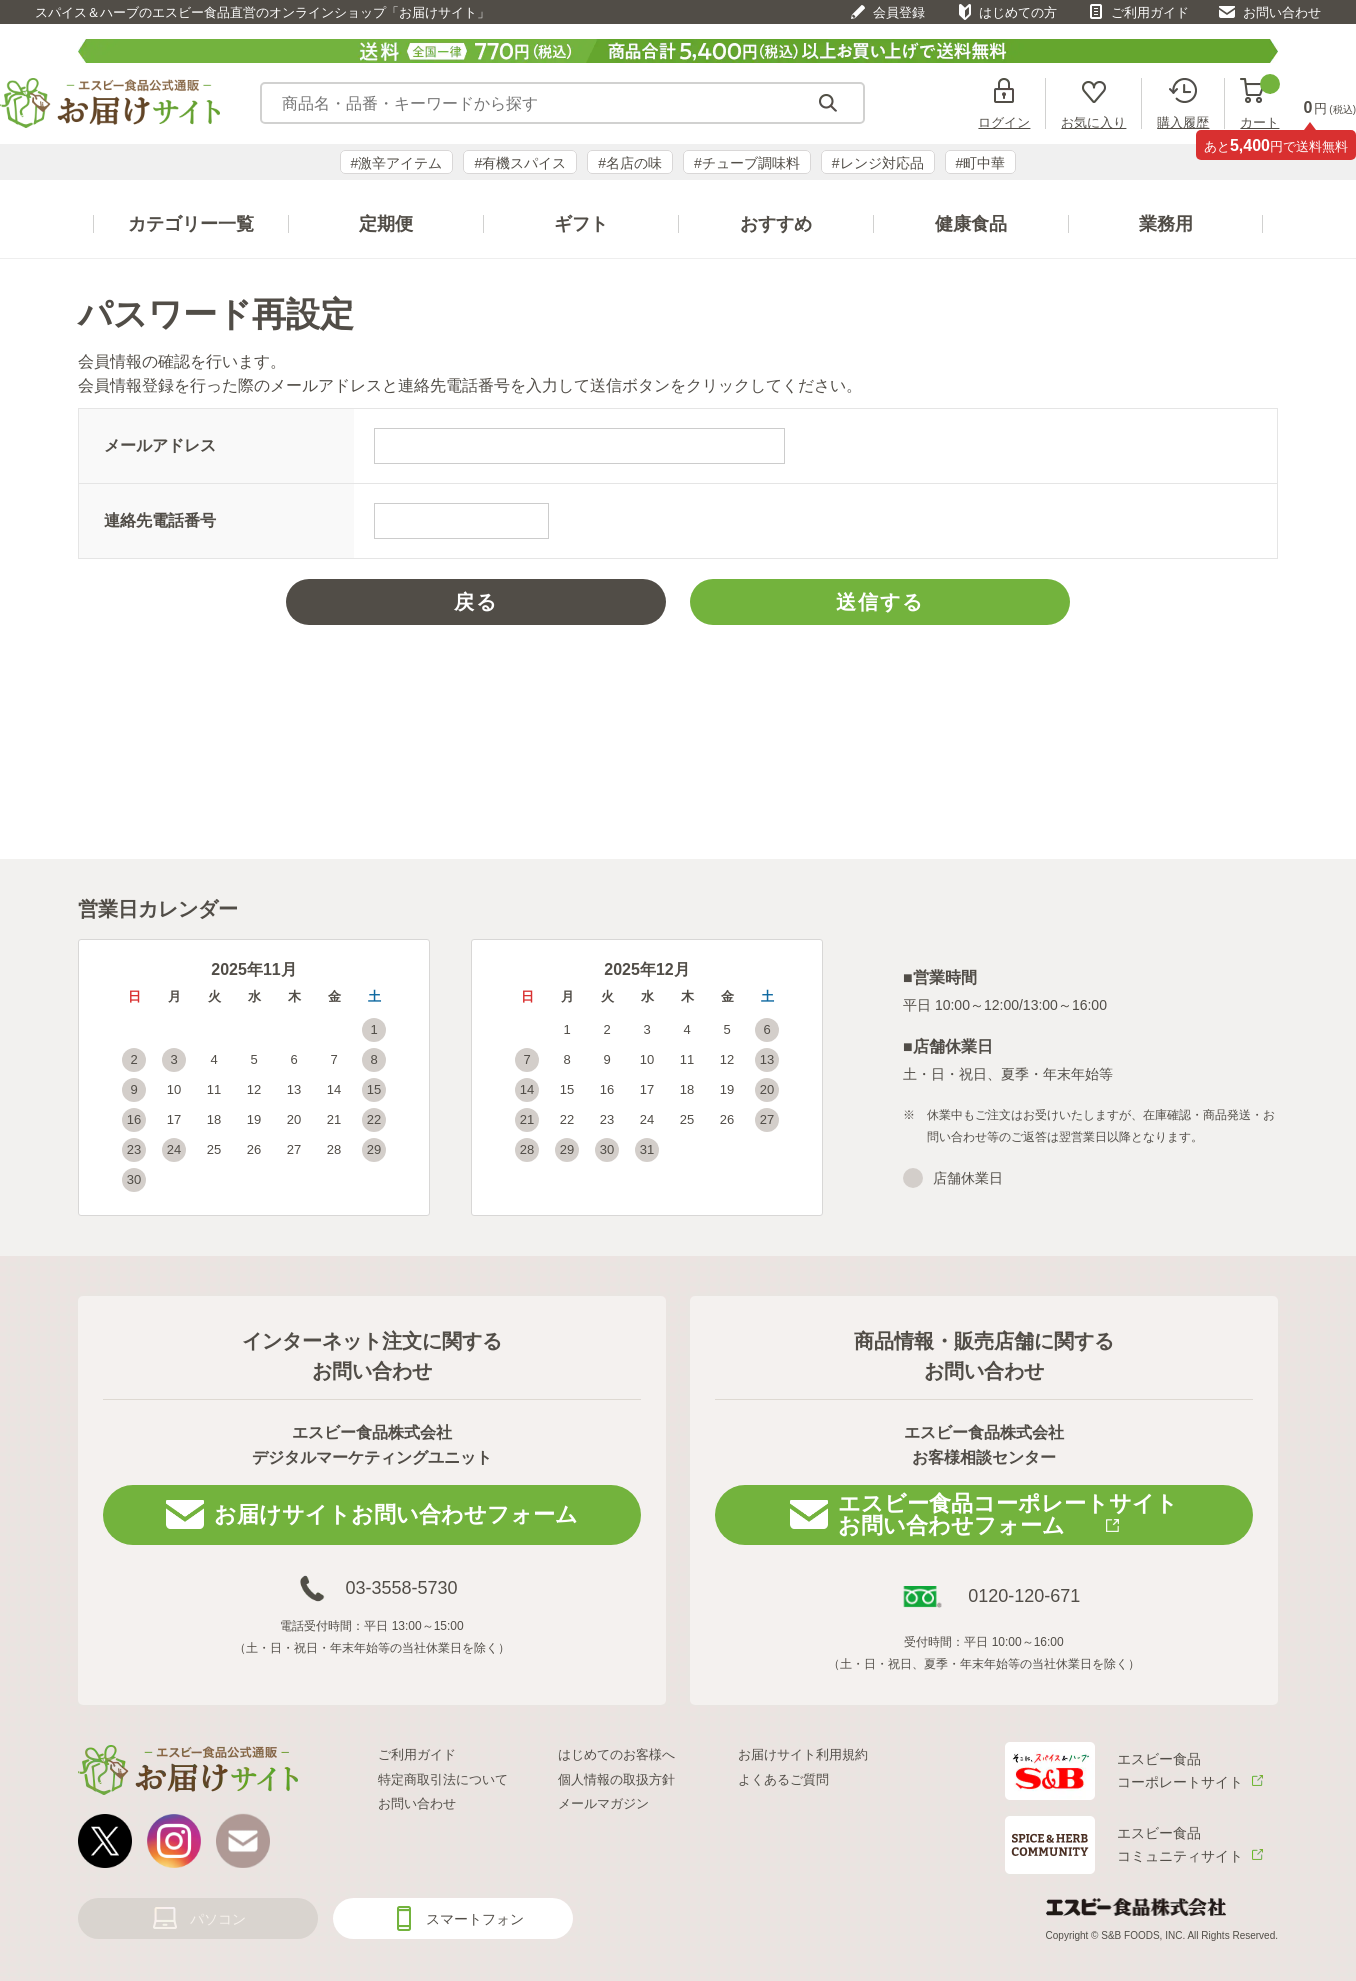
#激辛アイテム (397, 163)
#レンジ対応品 (878, 163)
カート (1259, 103)
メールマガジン (603, 1803)
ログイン (1004, 122)
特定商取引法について (443, 1779)
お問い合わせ (1282, 12)
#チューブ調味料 (747, 163)
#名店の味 (630, 163)
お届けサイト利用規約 (803, 1754)
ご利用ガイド (1150, 12)
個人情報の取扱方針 (616, 1779)
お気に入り (1093, 122)
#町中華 (981, 163)
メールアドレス (160, 445)
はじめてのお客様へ (616, 1754)
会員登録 (899, 12)
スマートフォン (475, 1919)
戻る (476, 602)
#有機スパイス (520, 163)
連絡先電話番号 (160, 520)
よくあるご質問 (783, 1779)
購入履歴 (1183, 122)
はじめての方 (1018, 12)
